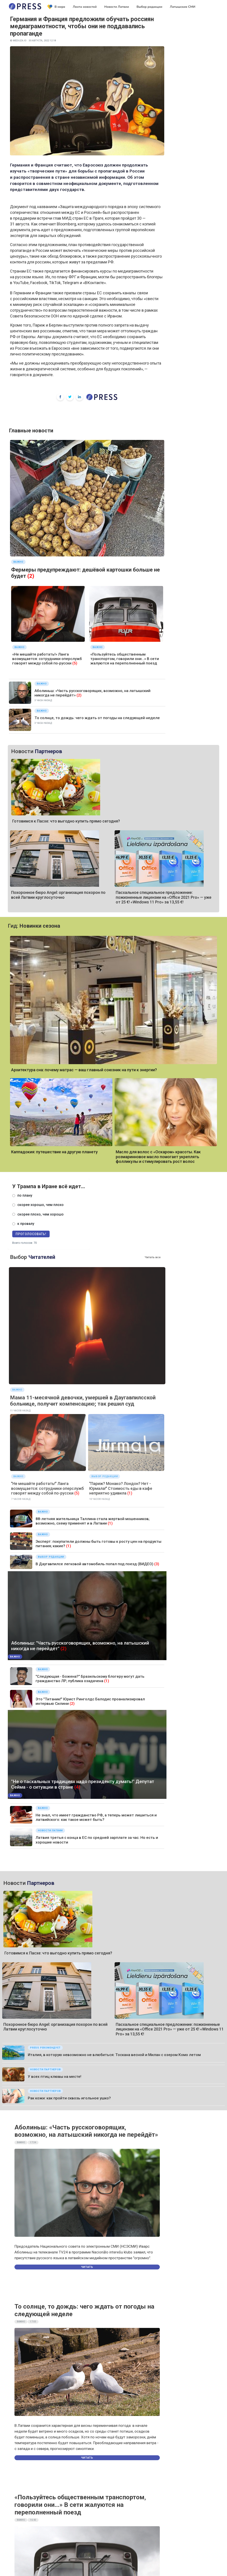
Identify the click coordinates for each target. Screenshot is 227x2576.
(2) (30, 576)
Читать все (153, 1257)
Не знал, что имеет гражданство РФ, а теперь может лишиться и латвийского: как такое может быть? (96, 1817)
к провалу (25, 1224)
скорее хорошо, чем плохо (40, 1205)
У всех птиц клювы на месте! (54, 2076)
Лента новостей (85, 7)
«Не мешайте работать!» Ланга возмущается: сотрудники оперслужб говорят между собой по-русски (47, 659)
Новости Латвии (116, 7)
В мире (56, 7)
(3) (156, 1564)
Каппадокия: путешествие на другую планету (54, 1152)
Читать (87, 2267)
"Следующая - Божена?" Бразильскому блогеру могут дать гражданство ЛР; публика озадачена (90, 1678)
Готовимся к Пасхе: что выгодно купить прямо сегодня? (66, 821)
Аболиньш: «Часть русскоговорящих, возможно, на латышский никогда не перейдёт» (86, 2131)
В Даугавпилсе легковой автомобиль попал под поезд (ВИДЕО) (94, 1564)
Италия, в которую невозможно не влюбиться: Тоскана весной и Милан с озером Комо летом (114, 2054)
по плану (24, 1195)
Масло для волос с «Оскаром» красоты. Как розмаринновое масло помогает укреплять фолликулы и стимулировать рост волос (158, 1157)
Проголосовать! (31, 1234)
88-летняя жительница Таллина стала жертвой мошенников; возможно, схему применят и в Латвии (93, 1521)
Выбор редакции (149, 7)
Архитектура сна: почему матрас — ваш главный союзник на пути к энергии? (84, 1069)
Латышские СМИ (182, 7)
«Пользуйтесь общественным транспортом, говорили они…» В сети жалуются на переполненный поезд (124, 659)
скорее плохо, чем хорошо (40, 1214)
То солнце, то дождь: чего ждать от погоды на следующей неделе (97, 718)
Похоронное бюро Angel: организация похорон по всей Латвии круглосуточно (58, 895)
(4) (77, 1787)
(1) (110, 1523)
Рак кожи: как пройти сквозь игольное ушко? (69, 2098)
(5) (74, 663)
